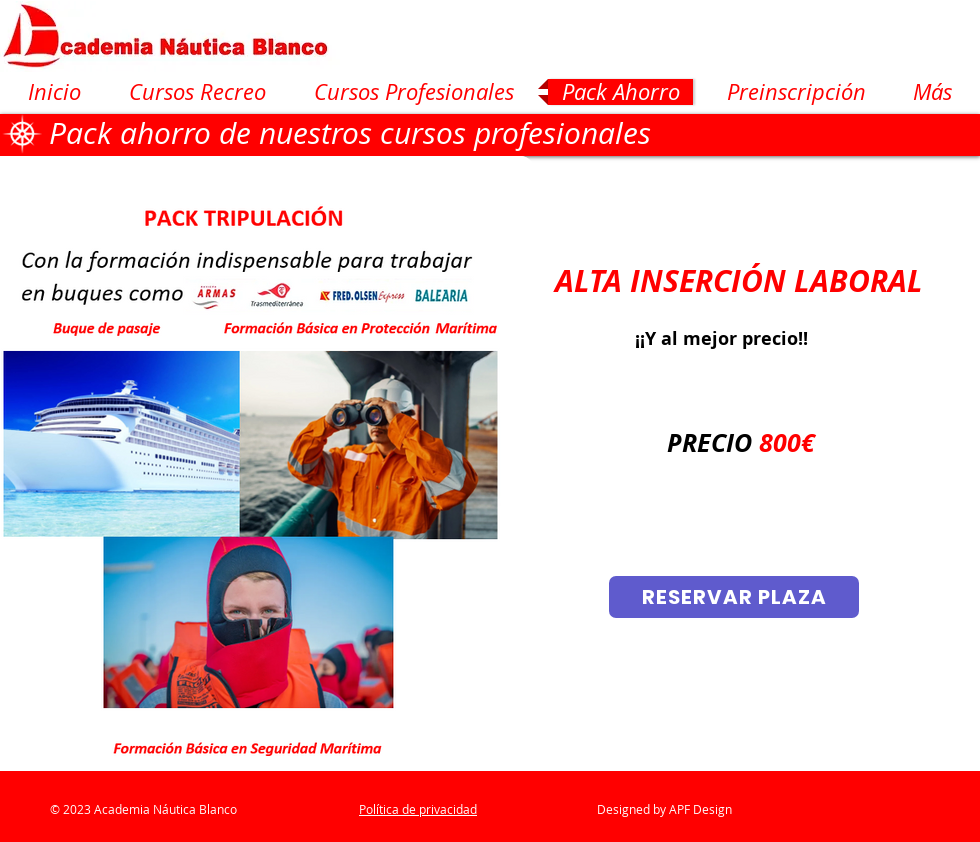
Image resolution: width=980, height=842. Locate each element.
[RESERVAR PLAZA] (734, 597)
